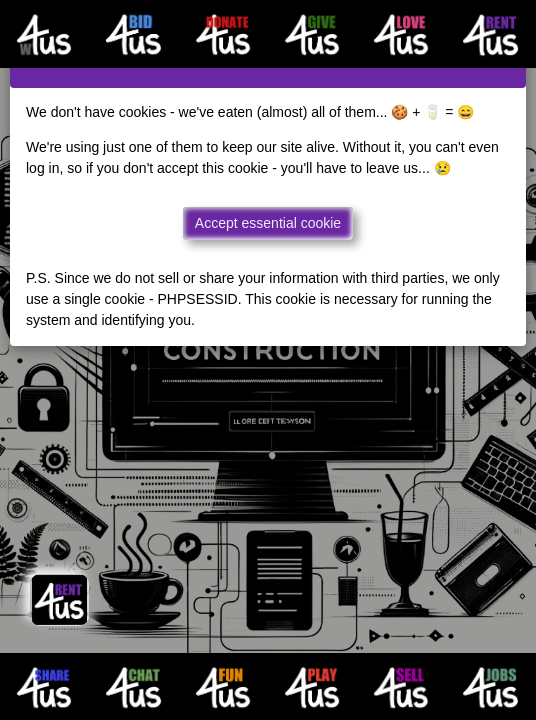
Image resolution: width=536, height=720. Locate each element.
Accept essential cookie (268, 223)
